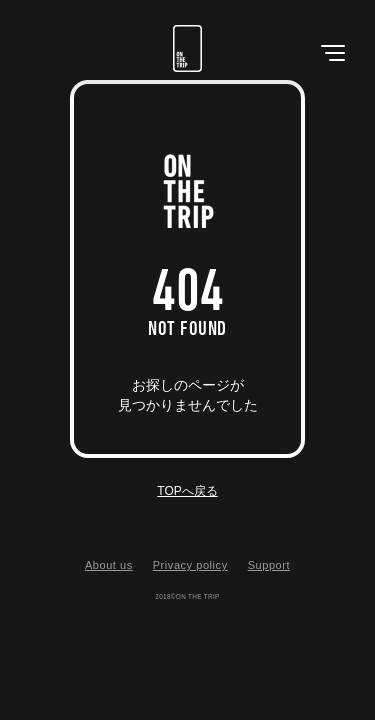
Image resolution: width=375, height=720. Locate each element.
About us (109, 565)
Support (269, 565)
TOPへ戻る (187, 491)
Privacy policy (190, 565)
